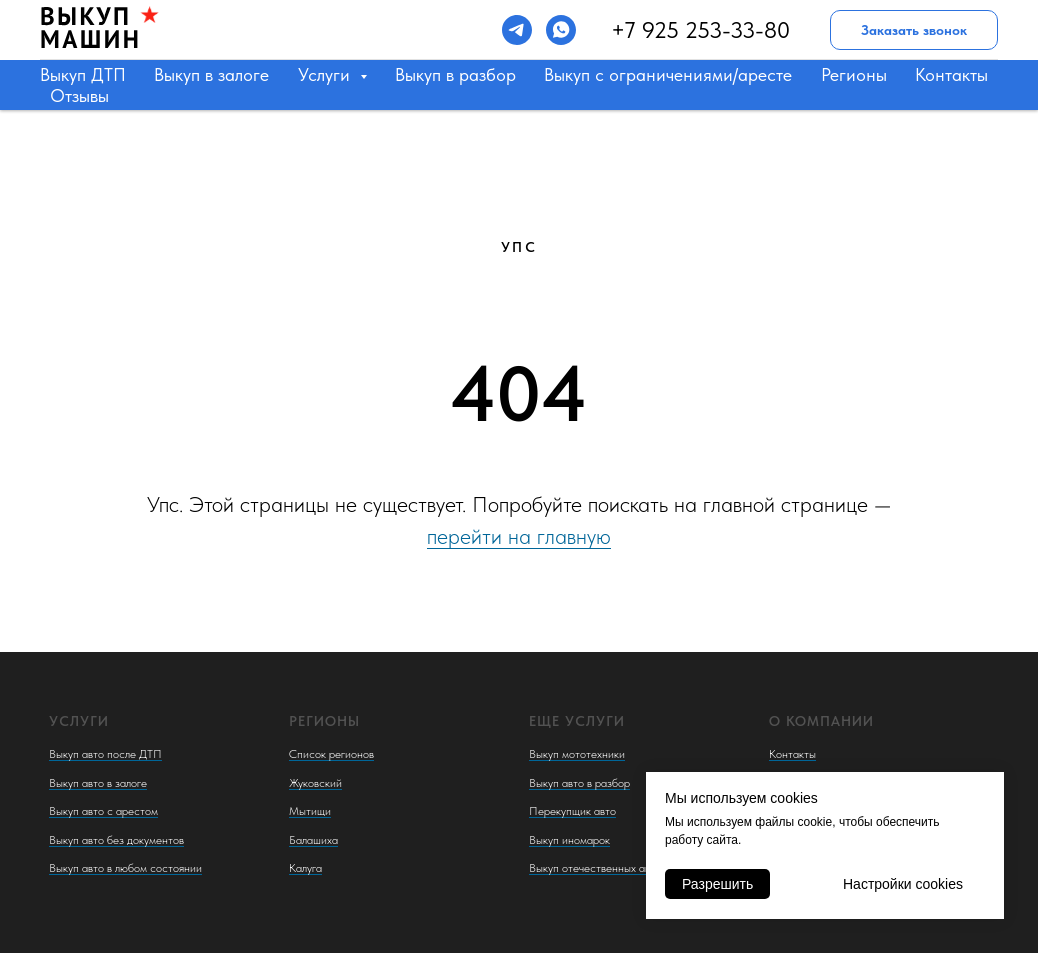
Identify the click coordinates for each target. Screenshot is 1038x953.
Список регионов (331, 754)
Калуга (305, 868)
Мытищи (310, 811)
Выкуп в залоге (211, 74)
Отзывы (79, 95)
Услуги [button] (326, 74)
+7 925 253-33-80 (700, 30)
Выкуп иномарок (569, 840)
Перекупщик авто (572, 811)
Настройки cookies (903, 884)
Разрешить (717, 884)
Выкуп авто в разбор (579, 783)
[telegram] (517, 30)
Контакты (951, 74)
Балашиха (313, 840)
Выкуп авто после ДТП (105, 754)
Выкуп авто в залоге (98, 783)
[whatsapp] (561, 30)
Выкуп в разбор (455, 74)
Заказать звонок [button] (914, 30)
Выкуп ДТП (83, 74)
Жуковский (315, 783)
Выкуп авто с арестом (103, 811)
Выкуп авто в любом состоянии (125, 868)
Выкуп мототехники (577, 754)
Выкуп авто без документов (116, 840)
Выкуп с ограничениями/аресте (668, 74)
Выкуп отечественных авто (595, 868)
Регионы (854, 74)
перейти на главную (519, 536)
